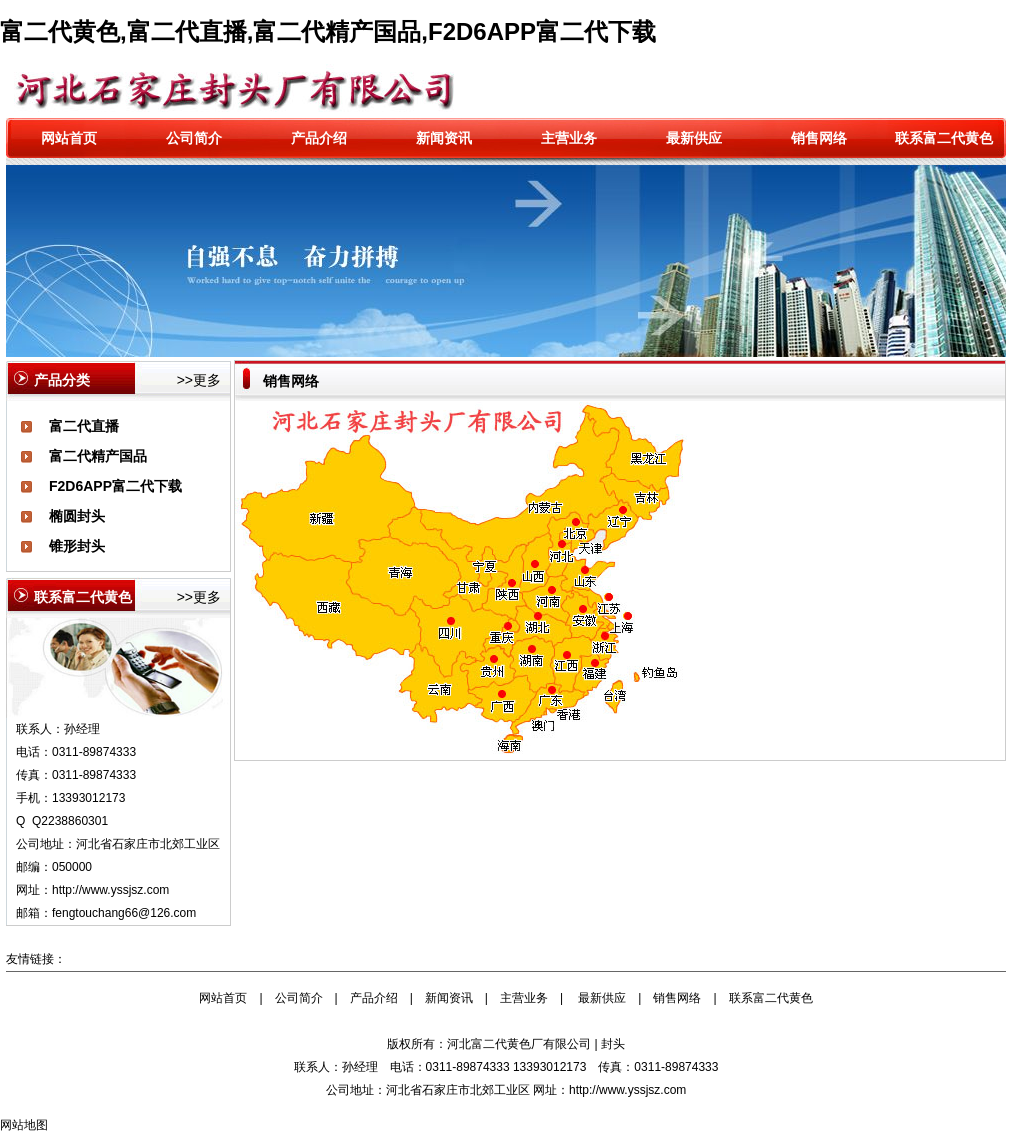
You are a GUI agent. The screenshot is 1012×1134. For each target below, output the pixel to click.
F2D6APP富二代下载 (115, 486)
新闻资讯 (444, 138)
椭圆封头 (77, 516)
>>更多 (199, 380)
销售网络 (819, 138)
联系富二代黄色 (944, 138)
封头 (613, 1044)
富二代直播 (84, 426)
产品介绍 (319, 138)
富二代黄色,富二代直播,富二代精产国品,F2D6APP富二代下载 (328, 31)
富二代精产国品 (98, 456)
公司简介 (194, 138)
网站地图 (24, 1125)
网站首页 (69, 138)
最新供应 (694, 138)
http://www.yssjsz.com (110, 890)
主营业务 (569, 138)
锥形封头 (77, 546)
